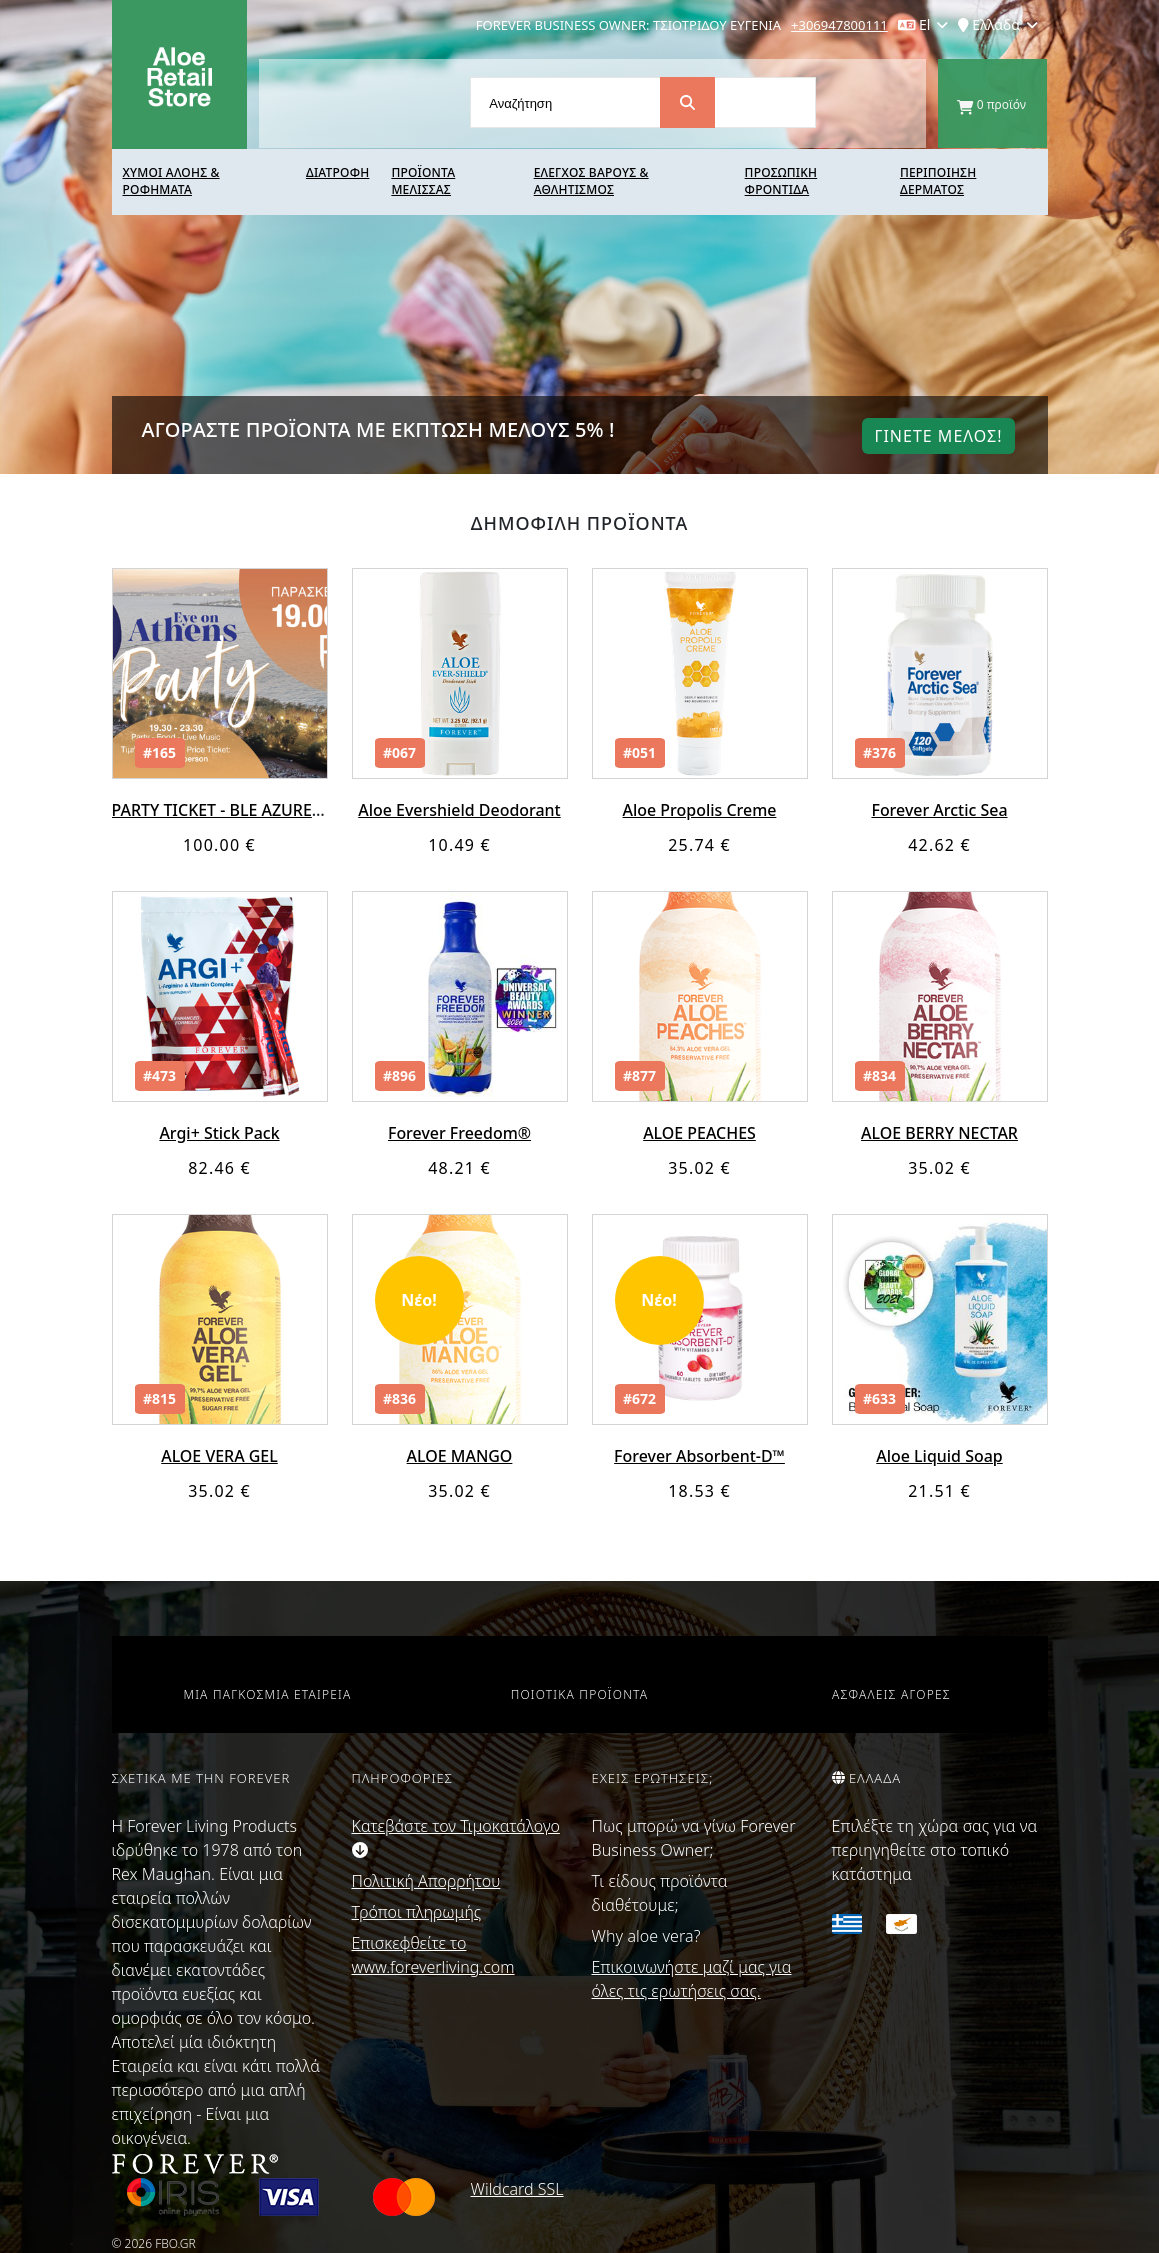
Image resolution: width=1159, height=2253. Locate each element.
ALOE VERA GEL (219, 1456)
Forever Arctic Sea (939, 810)
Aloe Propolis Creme (699, 810)
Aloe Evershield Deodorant (459, 810)
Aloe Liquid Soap (939, 1456)
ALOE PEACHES (699, 1133)
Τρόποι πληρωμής (417, 1912)
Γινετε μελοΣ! (938, 436)
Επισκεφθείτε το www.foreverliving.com (433, 1955)
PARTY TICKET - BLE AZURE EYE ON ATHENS (275, 810)
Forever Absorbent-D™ (699, 1456)
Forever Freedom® (460, 1133)
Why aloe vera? (646, 1936)
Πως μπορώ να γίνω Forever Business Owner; (694, 1838)
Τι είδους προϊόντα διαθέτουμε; (660, 1893)
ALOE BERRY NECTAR (939, 1133)
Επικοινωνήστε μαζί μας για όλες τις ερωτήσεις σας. (692, 1979)
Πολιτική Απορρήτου (426, 1881)
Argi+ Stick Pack (219, 1133)
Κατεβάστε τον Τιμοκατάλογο (456, 1836)
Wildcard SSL (517, 2189)
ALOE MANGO (459, 1456)
